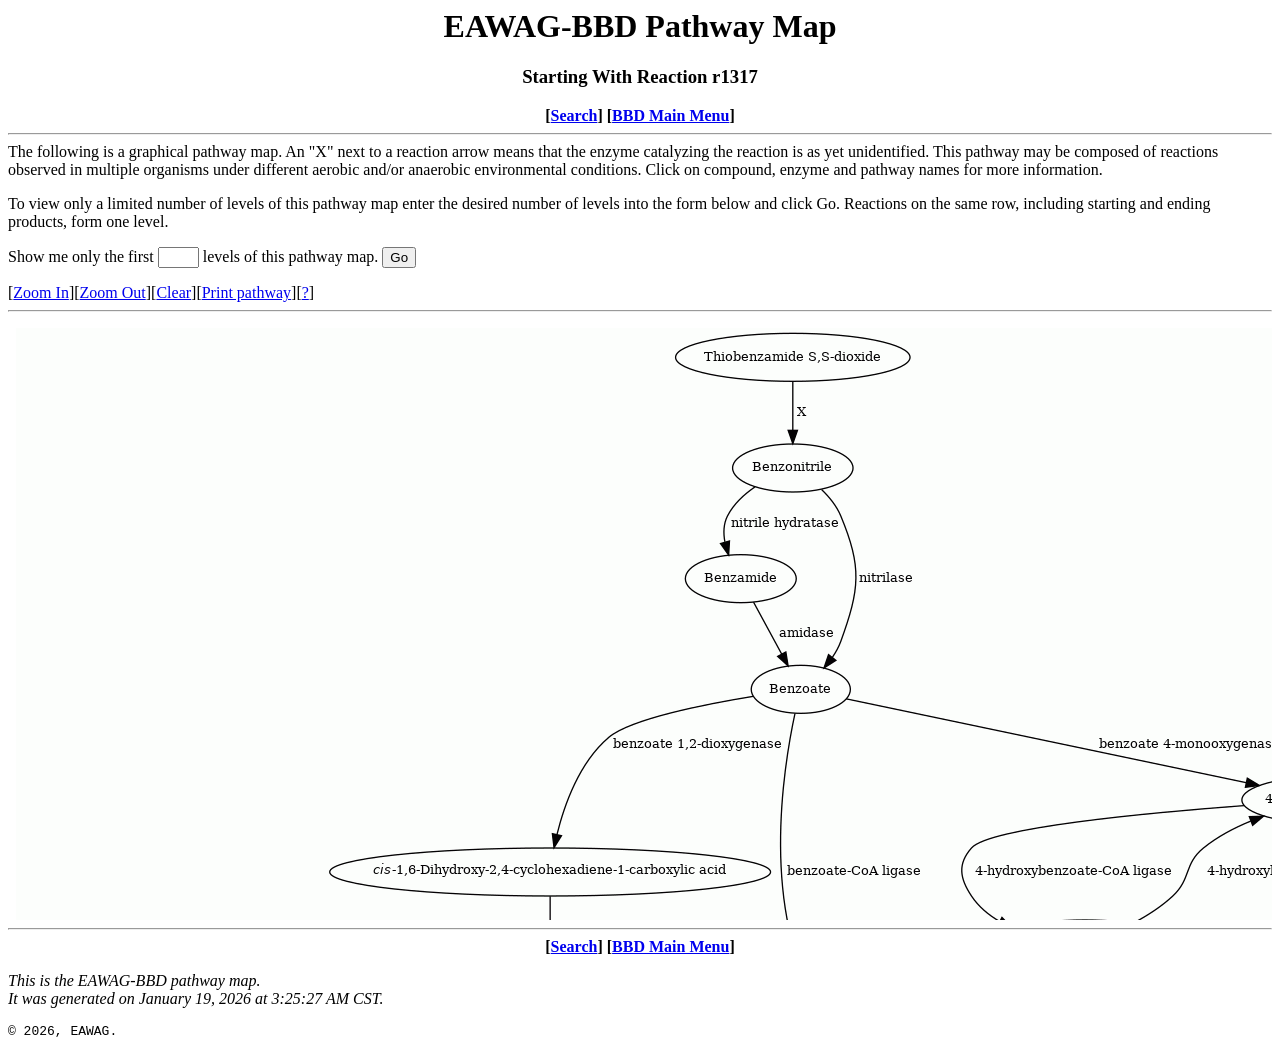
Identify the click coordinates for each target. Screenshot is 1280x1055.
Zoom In (41, 292)
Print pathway (246, 292)
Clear (173, 292)
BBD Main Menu (670, 115)
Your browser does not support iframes (640, 620)
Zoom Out (113, 292)
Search (574, 115)
